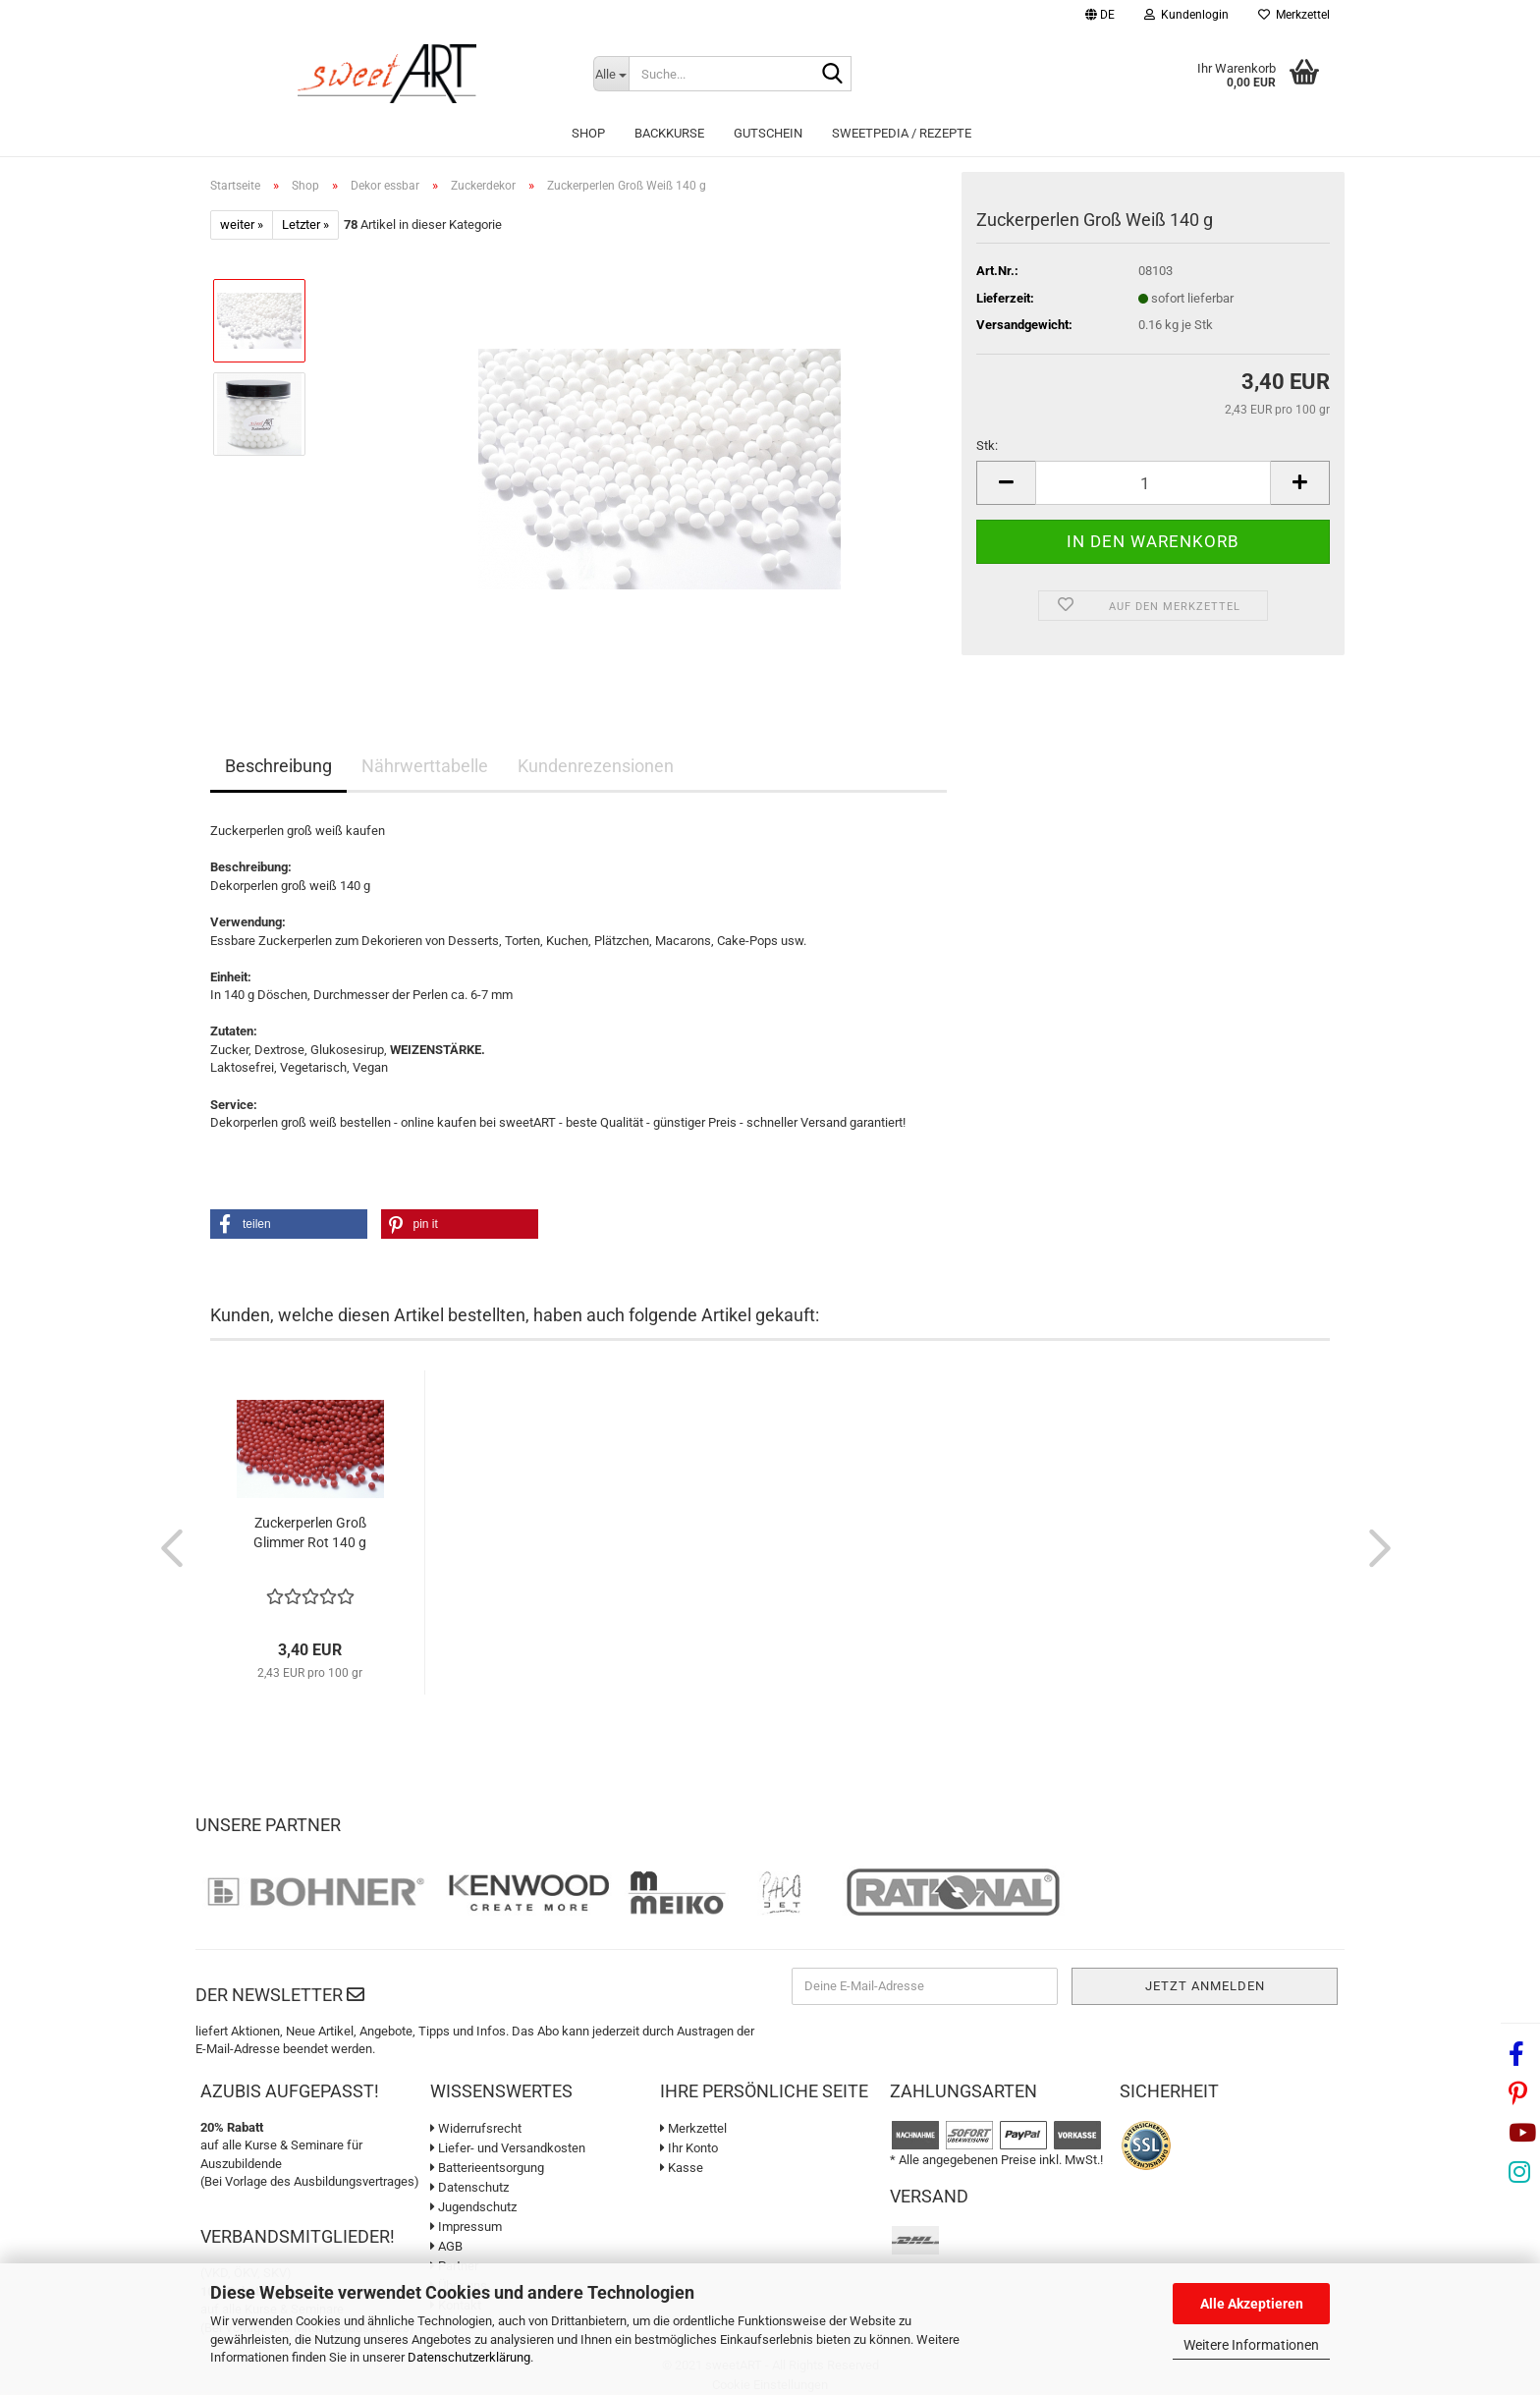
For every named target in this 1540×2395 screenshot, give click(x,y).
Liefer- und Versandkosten (507, 2148)
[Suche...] (611, 73)
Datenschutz (469, 2187)
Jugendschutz (473, 2207)
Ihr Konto (689, 2148)
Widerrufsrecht (476, 2128)
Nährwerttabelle (424, 765)
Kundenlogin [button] (1186, 15)
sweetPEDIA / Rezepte (901, 133)
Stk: (987, 445)
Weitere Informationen (1251, 2345)
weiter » (241, 224)
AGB (446, 2246)
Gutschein (768, 133)
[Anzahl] (1153, 483)
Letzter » (305, 224)
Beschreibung (278, 765)
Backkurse (669, 133)
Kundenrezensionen (596, 765)
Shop (588, 133)
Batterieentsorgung (487, 2167)
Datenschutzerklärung (469, 2357)
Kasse (681, 2167)
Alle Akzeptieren (1251, 2303)
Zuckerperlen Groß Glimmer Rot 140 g (309, 1532)
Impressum (466, 2226)
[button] (1100, 17)
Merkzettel (1294, 15)
